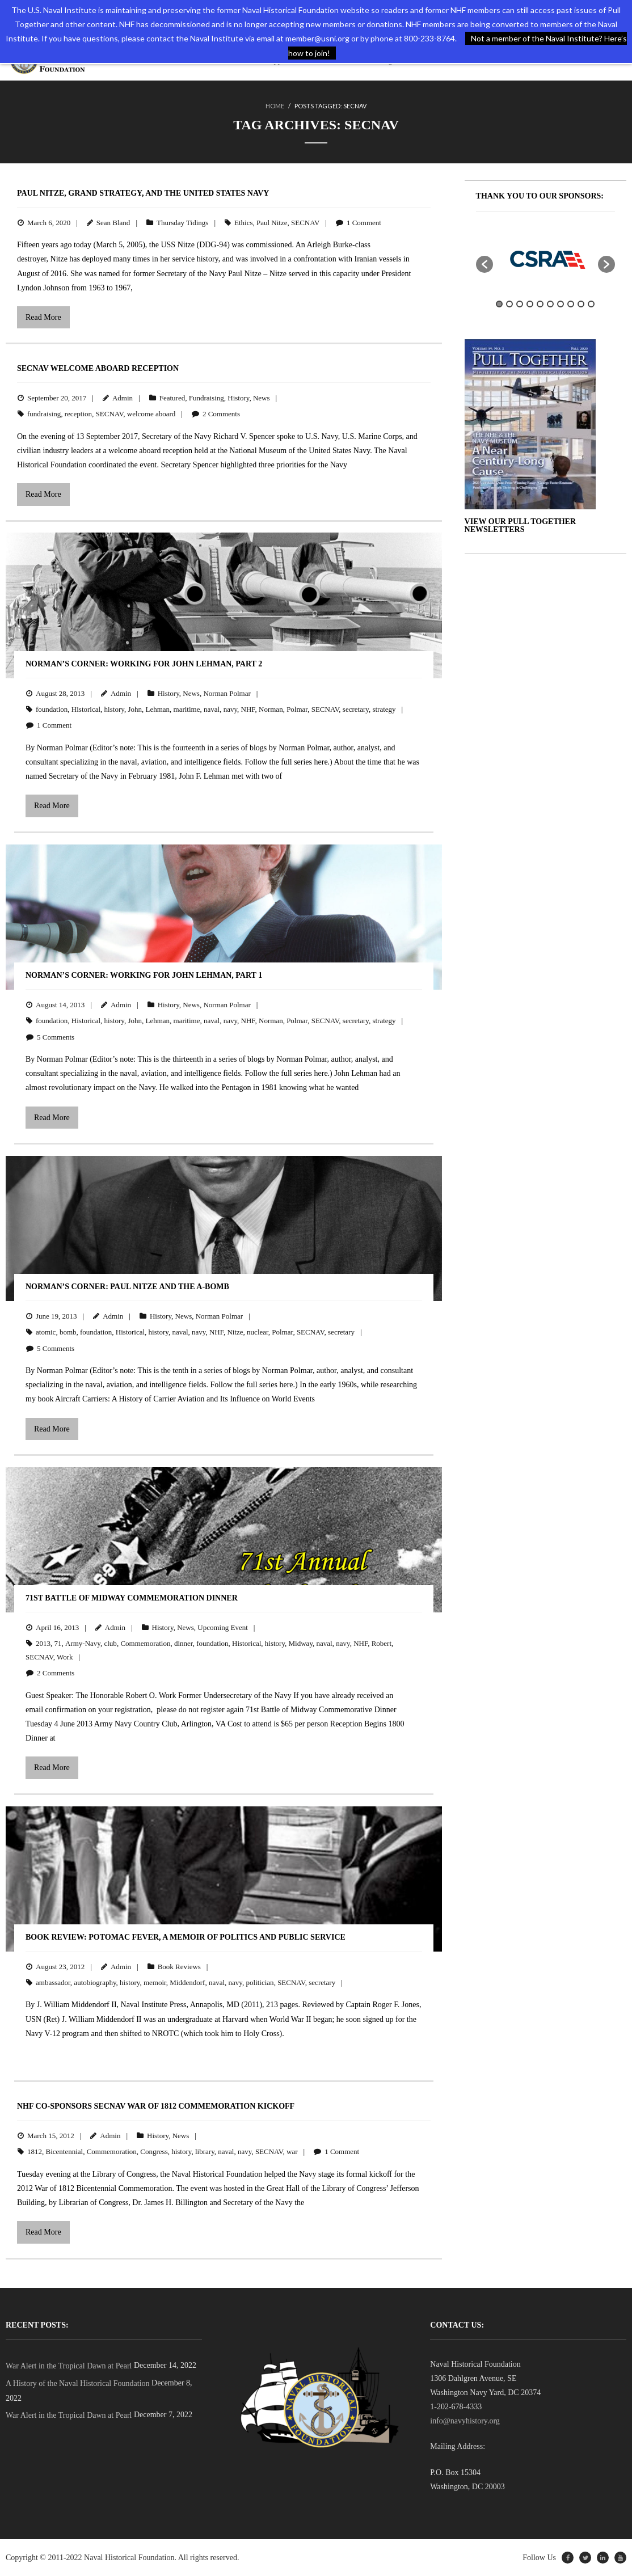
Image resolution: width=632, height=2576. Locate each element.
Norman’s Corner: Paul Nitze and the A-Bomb (127, 1286)
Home (275, 105)
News (261, 398)
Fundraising (206, 398)
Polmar (296, 709)
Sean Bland (113, 222)
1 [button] (499, 304)
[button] (484, 264)
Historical (85, 709)
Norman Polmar (226, 693)
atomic (46, 1332)
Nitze (235, 1332)
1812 (34, 2151)
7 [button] (560, 304)
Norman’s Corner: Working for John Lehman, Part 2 (144, 664)
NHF (248, 709)
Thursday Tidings (182, 222)
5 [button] (540, 304)
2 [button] (509, 304)
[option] (546, 259)
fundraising (44, 413)
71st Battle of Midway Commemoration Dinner (132, 1598)
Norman (271, 709)
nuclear (257, 1332)
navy (230, 709)
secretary (356, 709)
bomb (68, 1332)
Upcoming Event (222, 1627)
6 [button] (550, 304)
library (204, 2151)
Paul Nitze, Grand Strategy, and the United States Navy (143, 193)
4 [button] (529, 304)
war (292, 2151)
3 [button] (519, 304)
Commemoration (145, 1643)
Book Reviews (179, 1966)
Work (65, 1657)
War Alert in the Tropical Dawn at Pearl (69, 2365)
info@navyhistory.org (465, 2421)
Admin (122, 398)
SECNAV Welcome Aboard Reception (98, 368)
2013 (43, 1643)
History (238, 398)
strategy (383, 709)
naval (212, 709)
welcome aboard (151, 413)
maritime (187, 709)
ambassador (53, 1982)
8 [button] (570, 304)
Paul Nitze (272, 222)
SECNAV (305, 222)
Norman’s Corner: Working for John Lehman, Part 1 (144, 975)
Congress (153, 2151)
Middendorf (187, 1982)
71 (58, 1643)
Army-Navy (82, 1643)
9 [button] (581, 304)
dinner (183, 1643)
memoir (155, 1982)
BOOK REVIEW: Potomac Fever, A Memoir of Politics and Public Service (186, 1937)
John (135, 709)
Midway (301, 1643)
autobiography (95, 1982)
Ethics (243, 222)
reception (78, 413)
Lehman (157, 709)
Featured (172, 398)
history (114, 709)
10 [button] (591, 304)
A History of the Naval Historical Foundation (78, 2383)
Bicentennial (64, 2151)
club (110, 1643)
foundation (52, 709)
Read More (43, 317)
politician (260, 1982)
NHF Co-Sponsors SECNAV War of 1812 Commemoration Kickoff (155, 2106)
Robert (381, 1643)
